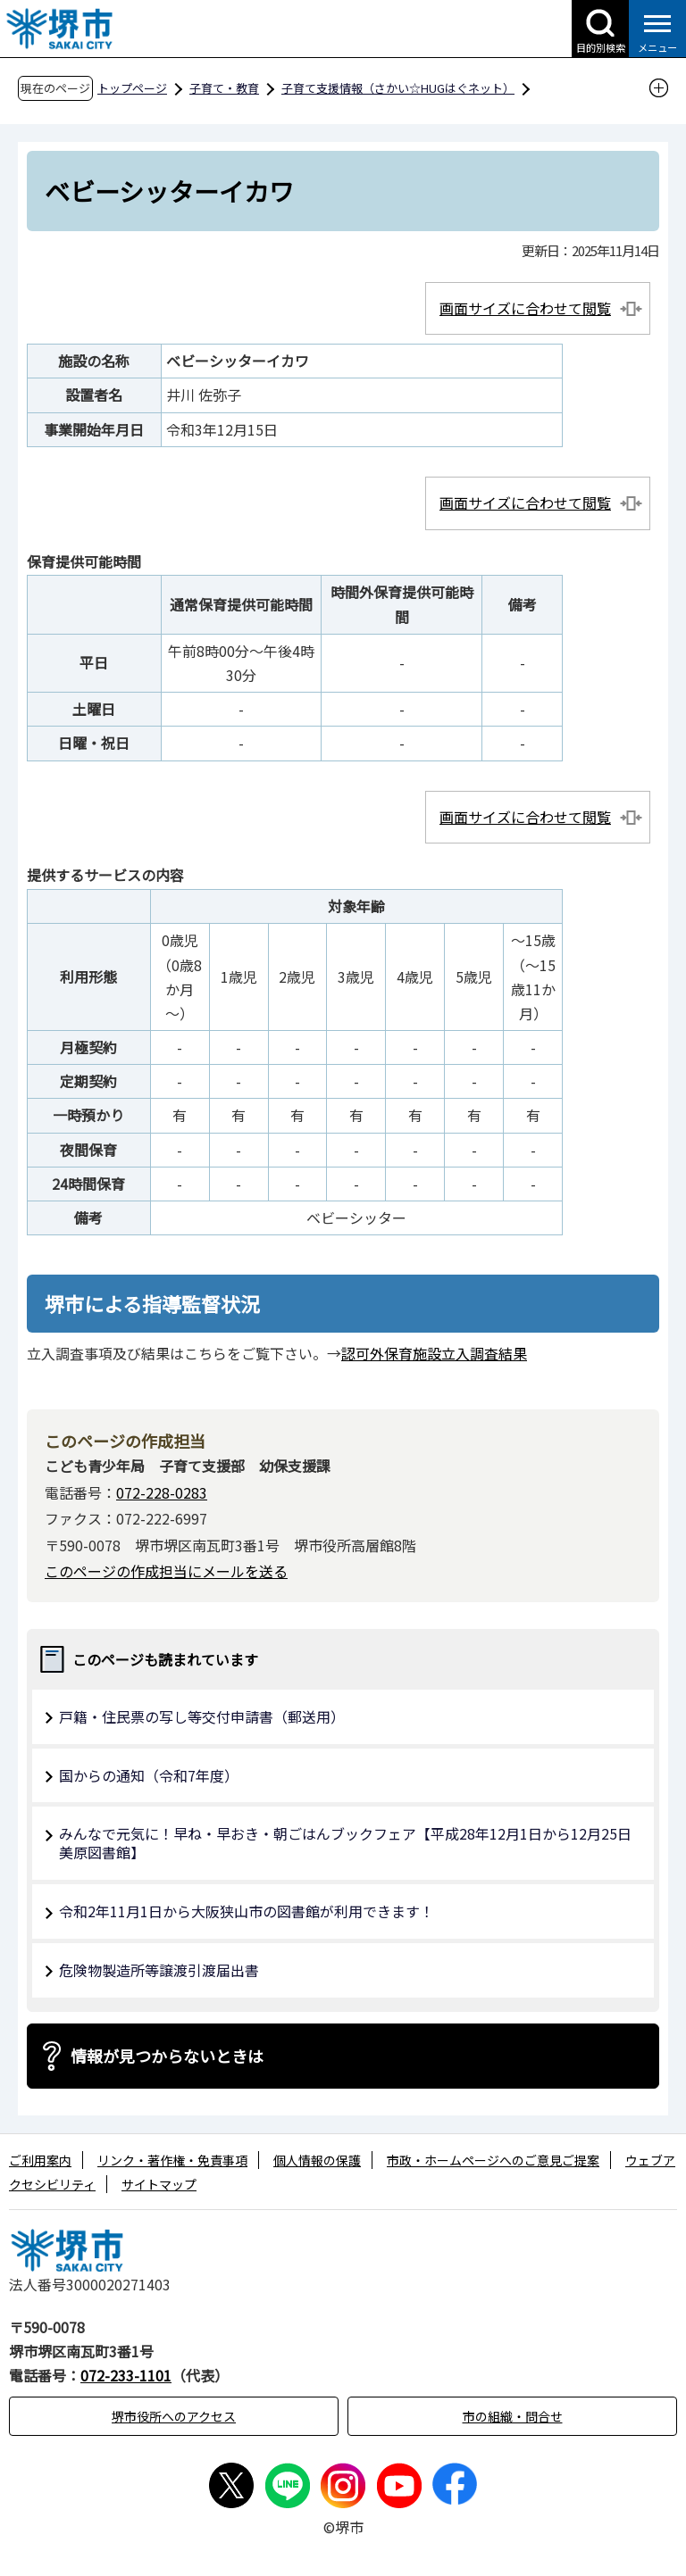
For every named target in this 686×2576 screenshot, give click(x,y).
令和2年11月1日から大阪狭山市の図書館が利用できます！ (246, 1911)
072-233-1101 (126, 2375)
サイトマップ (159, 2184)
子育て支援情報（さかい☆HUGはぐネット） (397, 87)
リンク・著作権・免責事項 (172, 2160)
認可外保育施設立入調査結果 (434, 1353)
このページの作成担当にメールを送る (166, 1571)
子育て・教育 (224, 87)
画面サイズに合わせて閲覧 (525, 308)
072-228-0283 (161, 1492)
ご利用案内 (40, 2160)
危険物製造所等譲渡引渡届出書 (159, 1970)
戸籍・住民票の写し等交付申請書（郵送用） (202, 1716)
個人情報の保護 (317, 2160)
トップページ (132, 87)
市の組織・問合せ (513, 2416)
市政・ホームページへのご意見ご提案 (493, 2160)
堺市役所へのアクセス (174, 2416)
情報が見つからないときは (167, 2055)
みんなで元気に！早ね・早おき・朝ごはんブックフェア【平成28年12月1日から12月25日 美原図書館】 (352, 1843)
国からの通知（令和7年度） (148, 1775)
